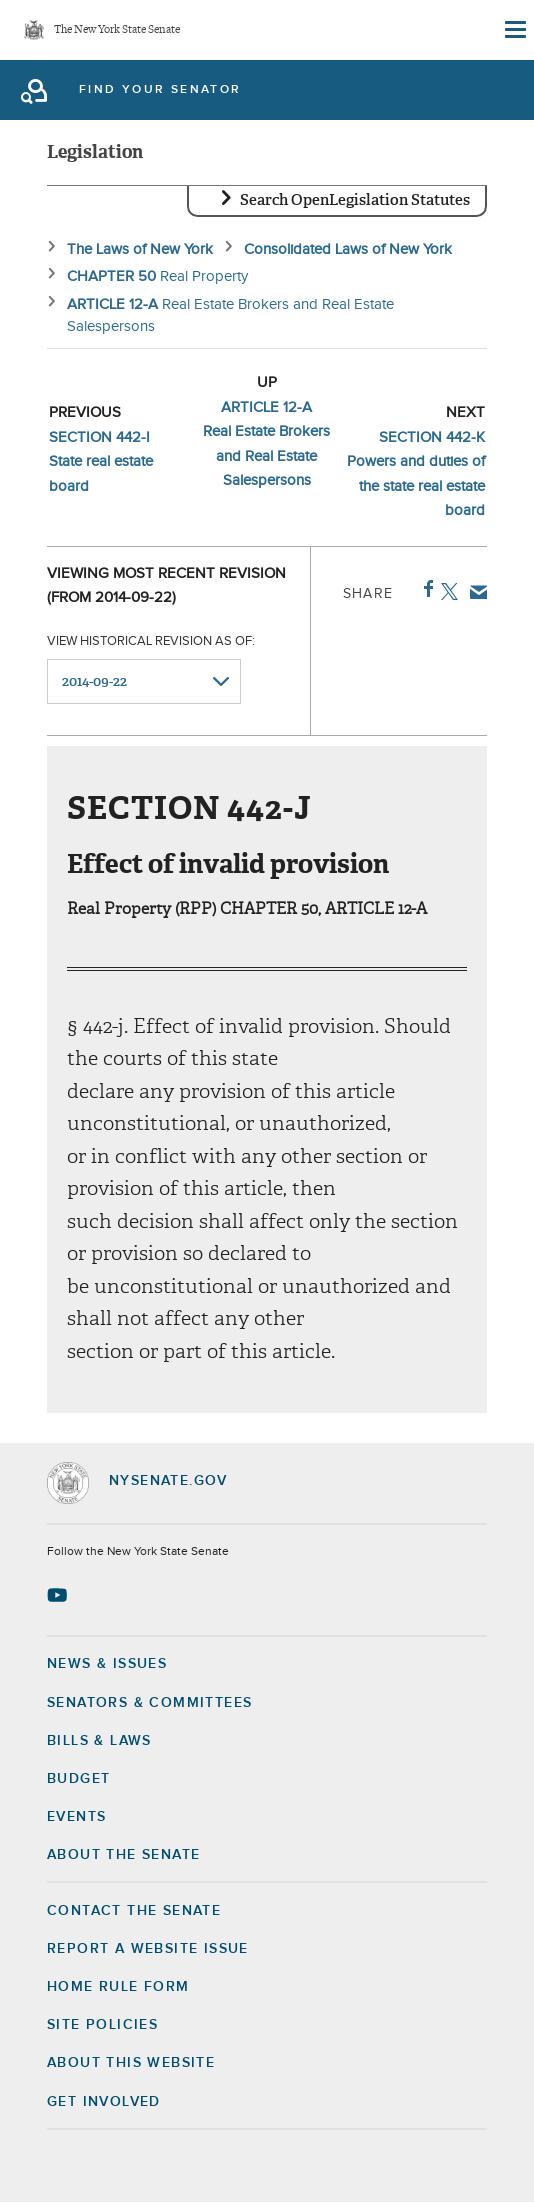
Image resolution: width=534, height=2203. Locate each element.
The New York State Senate (117, 30)
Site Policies (102, 2025)
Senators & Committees (149, 1703)
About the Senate (123, 1855)
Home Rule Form (118, 1987)
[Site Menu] (514, 30)
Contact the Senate (134, 1911)
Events (76, 1817)
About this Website (131, 2063)
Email (474, 592)
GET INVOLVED (104, 2102)
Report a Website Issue (148, 1949)
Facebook (424, 589)
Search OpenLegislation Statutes (355, 200)
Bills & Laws (99, 1741)
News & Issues (107, 1664)
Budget (78, 1779)
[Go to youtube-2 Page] (59, 1595)
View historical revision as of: (151, 641)
